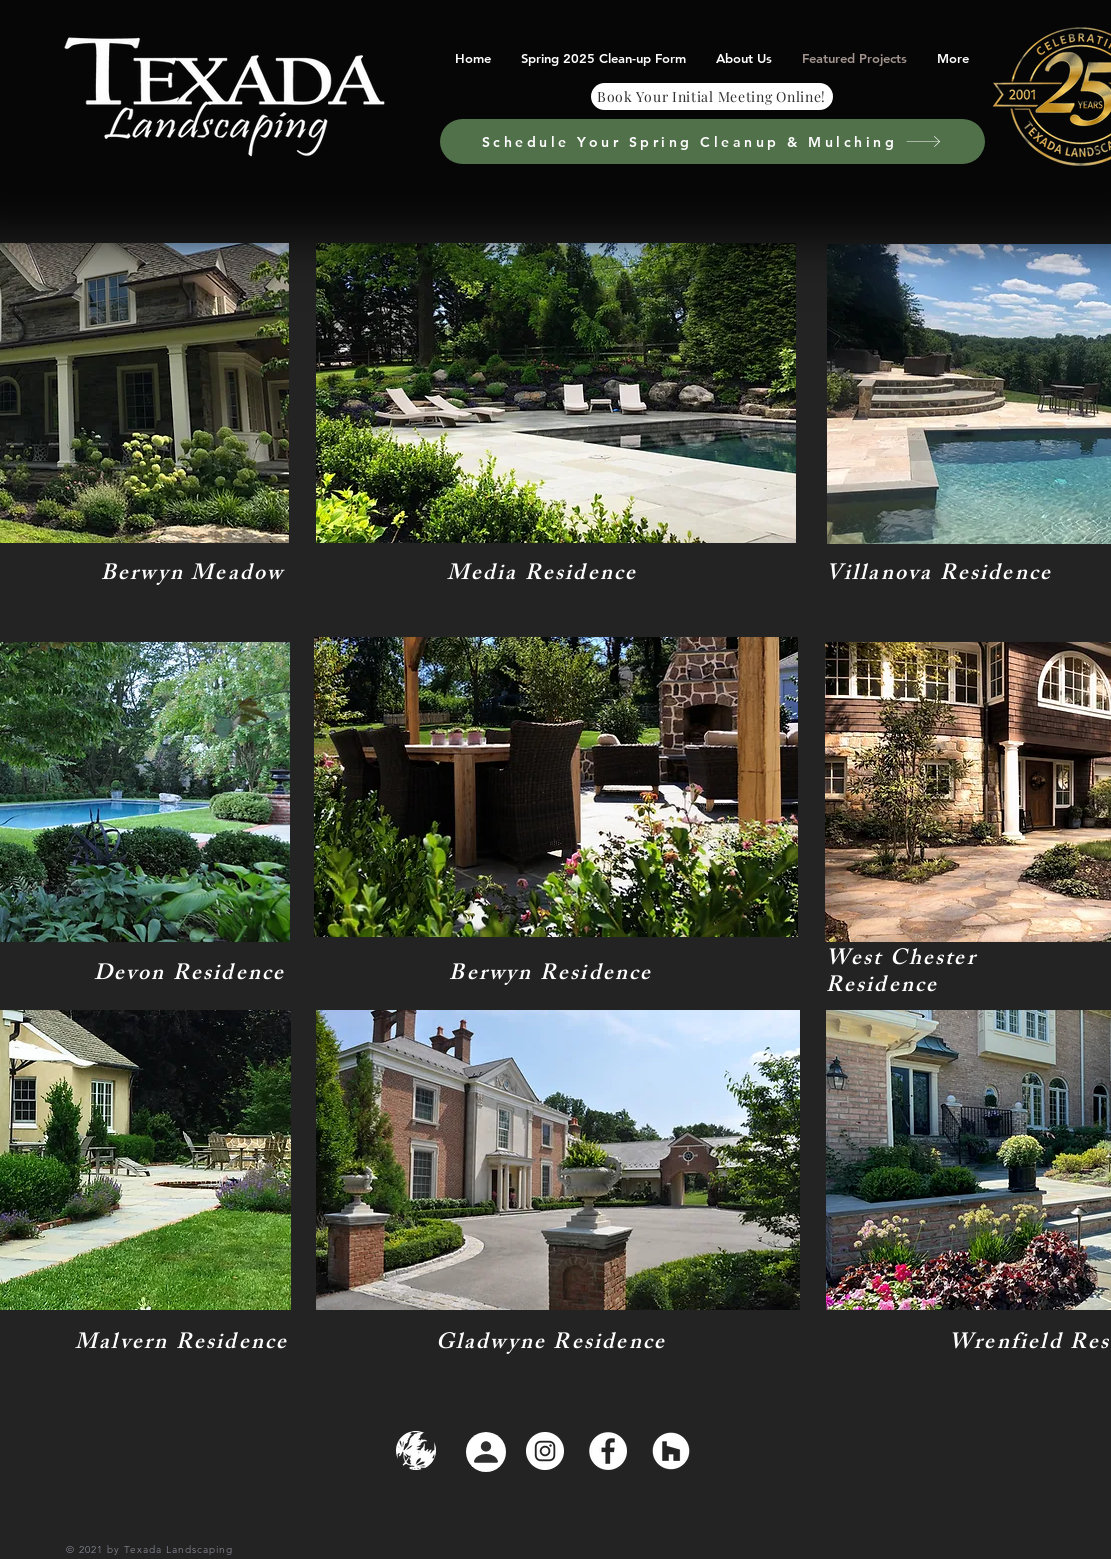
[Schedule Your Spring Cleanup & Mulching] (712, 141)
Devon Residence (190, 975)
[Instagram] (545, 1451)
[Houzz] (671, 1451)
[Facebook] (608, 1451)
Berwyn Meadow (193, 575)
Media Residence (542, 575)
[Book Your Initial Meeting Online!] (712, 96)
